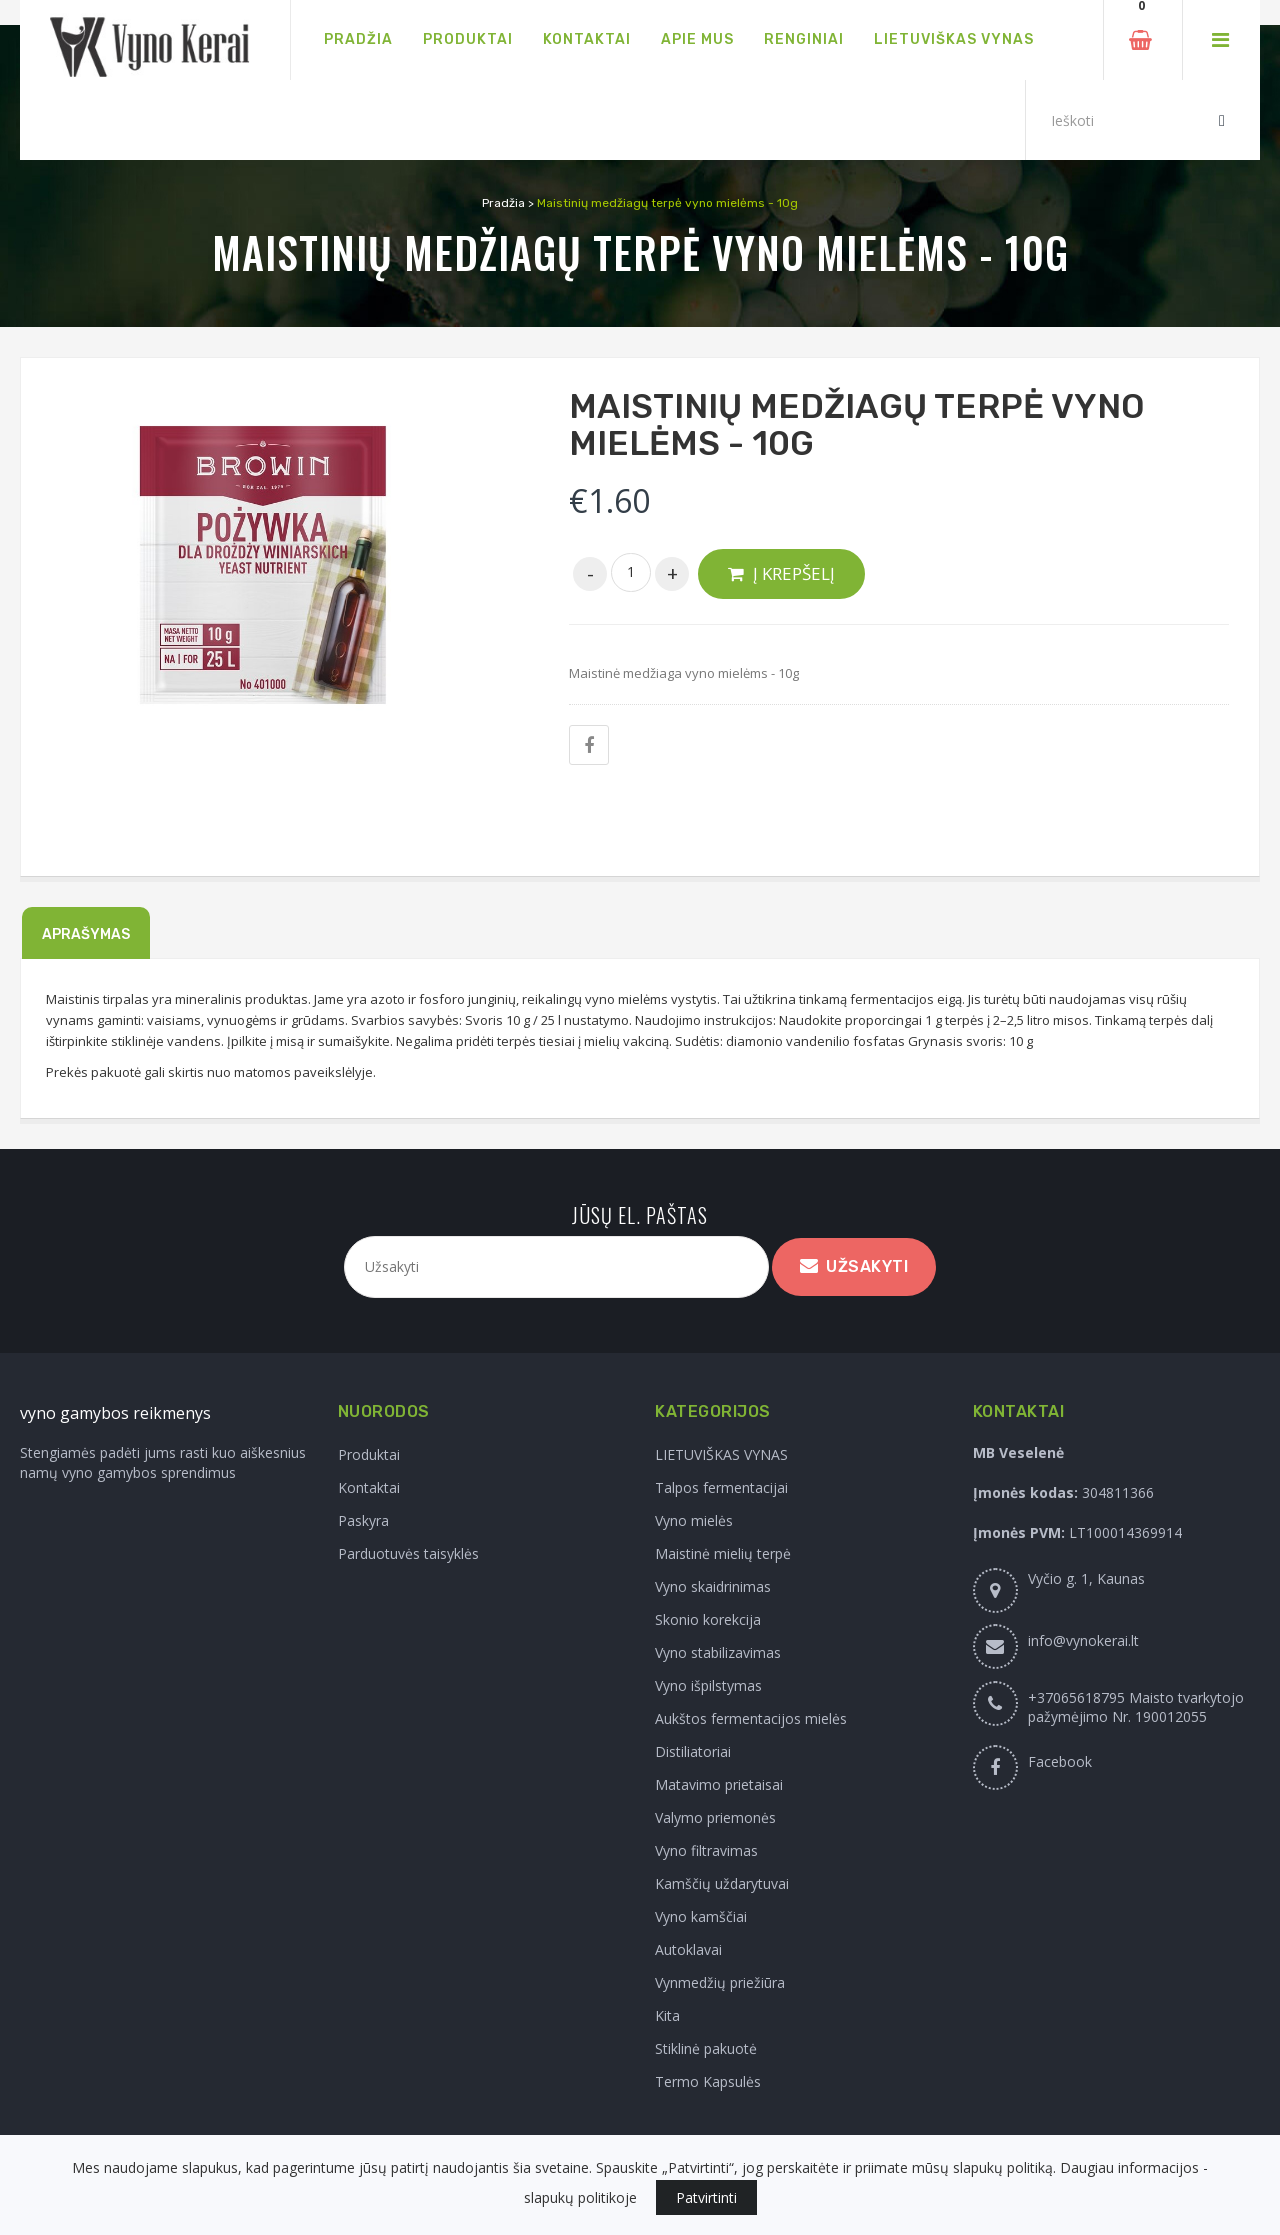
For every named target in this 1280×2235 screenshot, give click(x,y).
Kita (667, 2015)
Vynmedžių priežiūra (720, 1982)
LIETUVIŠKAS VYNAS (721, 1454)
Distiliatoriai (693, 1751)
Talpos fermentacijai (721, 1487)
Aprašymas (86, 934)
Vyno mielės (694, 1520)
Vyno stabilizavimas (718, 1652)
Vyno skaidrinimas (713, 1586)
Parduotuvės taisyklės (408, 1553)
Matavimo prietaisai (719, 1784)
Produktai (369, 1454)
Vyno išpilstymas (708, 1685)
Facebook (1060, 1761)
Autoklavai (688, 1949)
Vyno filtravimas (706, 1850)
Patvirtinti (706, 2197)
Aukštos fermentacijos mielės (751, 1718)
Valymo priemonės (715, 1817)
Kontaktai (369, 1487)
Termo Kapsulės (708, 2081)
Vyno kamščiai (701, 1916)
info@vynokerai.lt (1083, 1640)
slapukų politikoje (580, 2197)
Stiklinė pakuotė (706, 2048)
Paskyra (363, 1520)
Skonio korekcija (708, 1619)
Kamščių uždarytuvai (722, 1883)
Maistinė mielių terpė (723, 1553)
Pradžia (503, 203)
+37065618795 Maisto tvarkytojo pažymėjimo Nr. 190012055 (1136, 1707)
